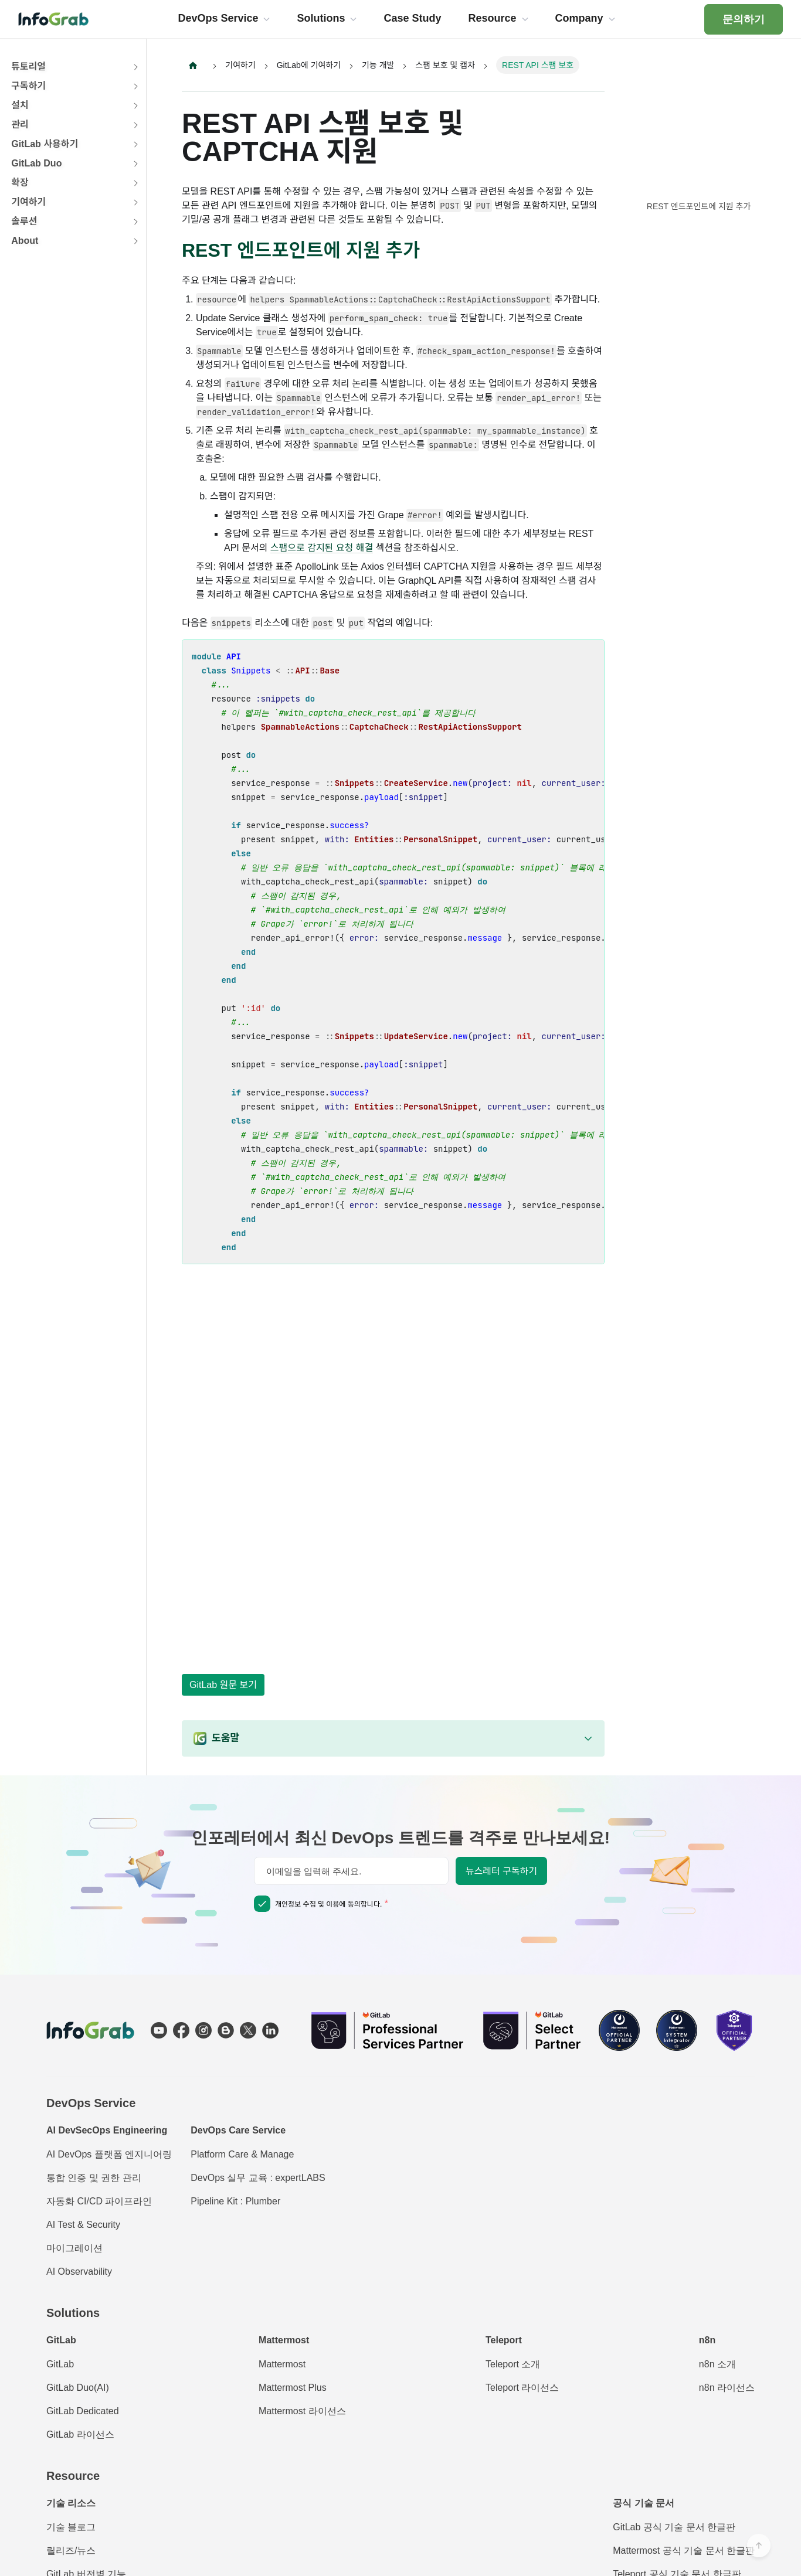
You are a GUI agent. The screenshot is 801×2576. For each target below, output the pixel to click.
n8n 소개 (717, 2364)
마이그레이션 (74, 2248)
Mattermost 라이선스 (302, 2411)
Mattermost (282, 2364)
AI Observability (79, 2271)
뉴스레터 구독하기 (501, 1871)
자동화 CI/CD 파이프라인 (99, 2201)
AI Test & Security (83, 2225)
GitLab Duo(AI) (77, 2388)
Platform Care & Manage (242, 2154)
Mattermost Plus (293, 2388)
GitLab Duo (36, 163)
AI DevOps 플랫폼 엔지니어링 (109, 2154)
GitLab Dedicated (82, 2411)
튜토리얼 (28, 67)
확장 (19, 183)
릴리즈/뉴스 (71, 2550)
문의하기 (743, 19)
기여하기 (28, 202)
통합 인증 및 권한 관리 (93, 2178)
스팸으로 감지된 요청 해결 (321, 548)
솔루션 (24, 221)
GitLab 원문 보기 (223, 1685)
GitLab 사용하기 (44, 144)
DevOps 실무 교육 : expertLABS (258, 2178)
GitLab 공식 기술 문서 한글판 (674, 2527)
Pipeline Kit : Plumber (235, 2201)
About (24, 241)
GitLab (60, 2364)
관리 (19, 125)
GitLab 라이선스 (80, 2434)
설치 (19, 105)
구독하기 (28, 86)
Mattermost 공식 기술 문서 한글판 (684, 2550)
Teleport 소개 (513, 2364)
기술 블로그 (71, 2527)
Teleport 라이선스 (522, 2388)
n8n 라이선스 (727, 2388)
